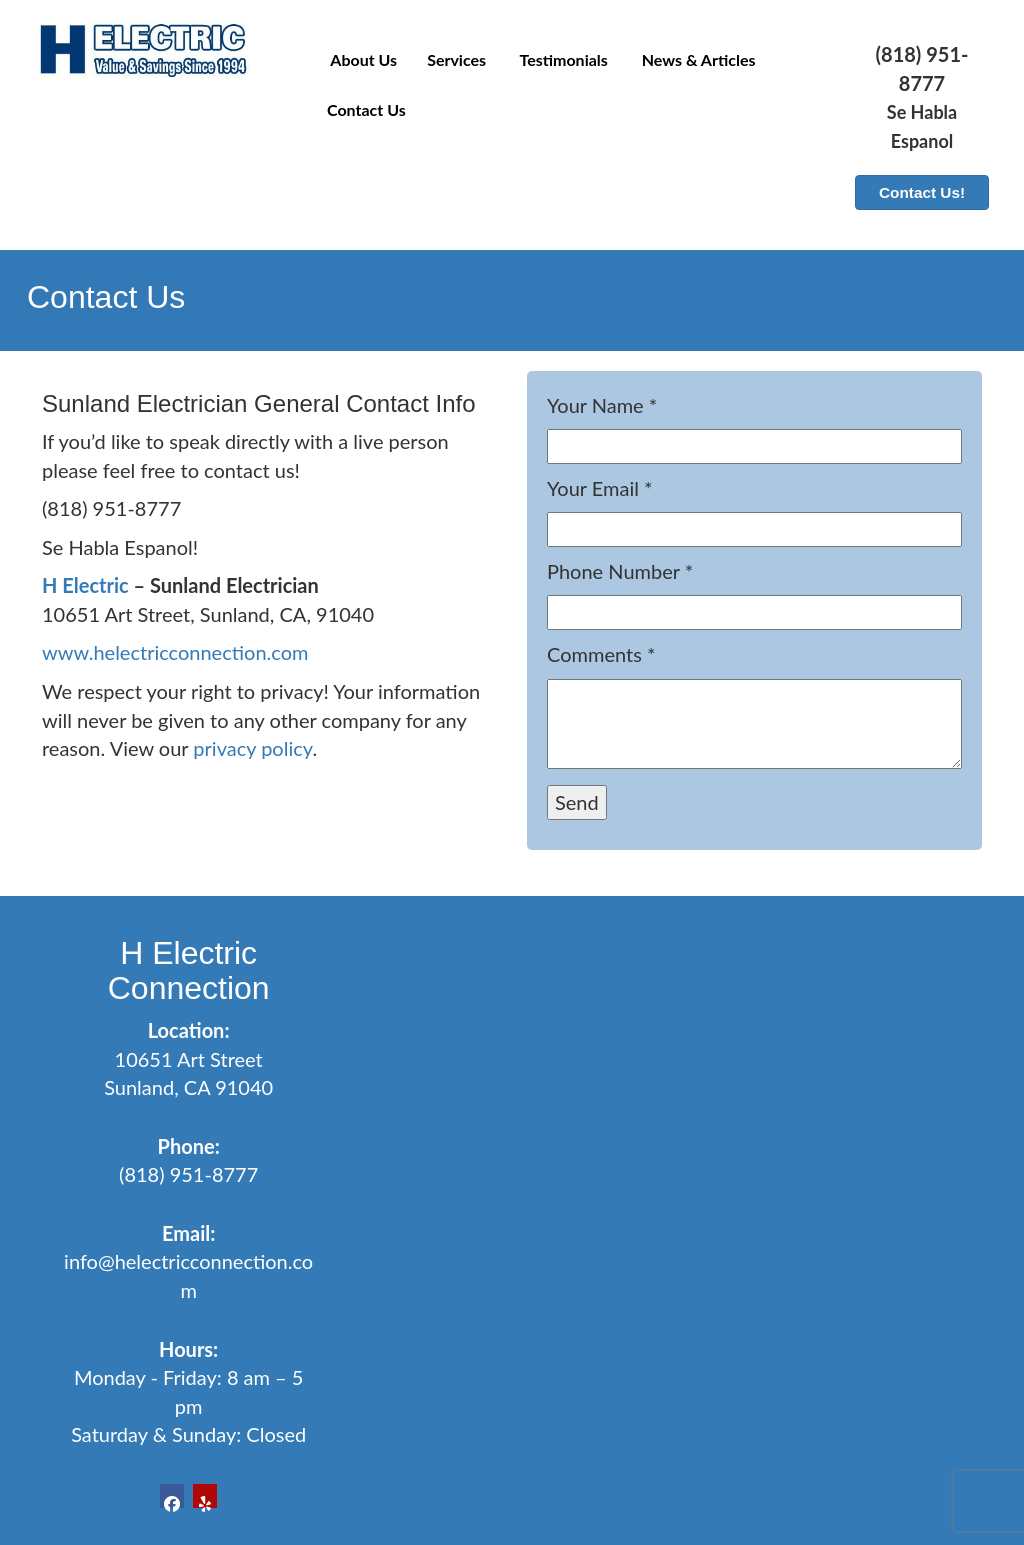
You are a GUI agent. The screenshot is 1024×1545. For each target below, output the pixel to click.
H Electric (85, 585)
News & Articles (697, 59)
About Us (362, 59)
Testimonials (562, 59)
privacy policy (252, 748)
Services (456, 59)
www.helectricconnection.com (175, 652)
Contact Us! (922, 192)
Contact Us (366, 109)
